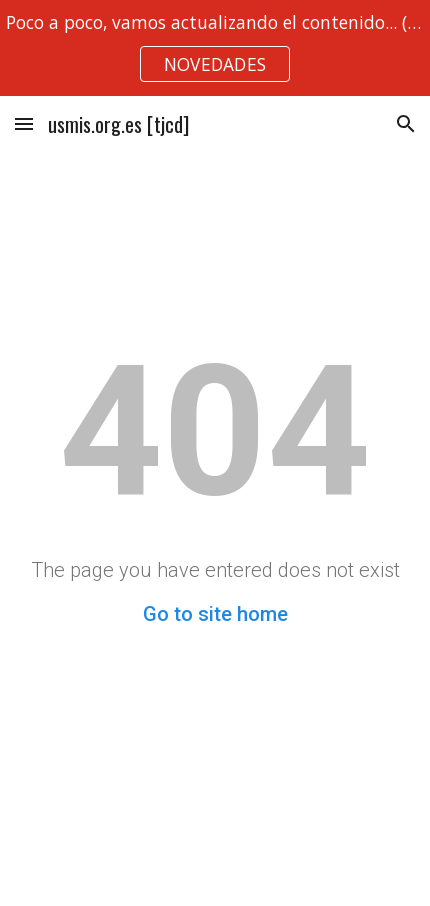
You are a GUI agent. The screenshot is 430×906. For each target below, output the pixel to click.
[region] (215, 48)
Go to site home (215, 614)
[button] (24, 123)
